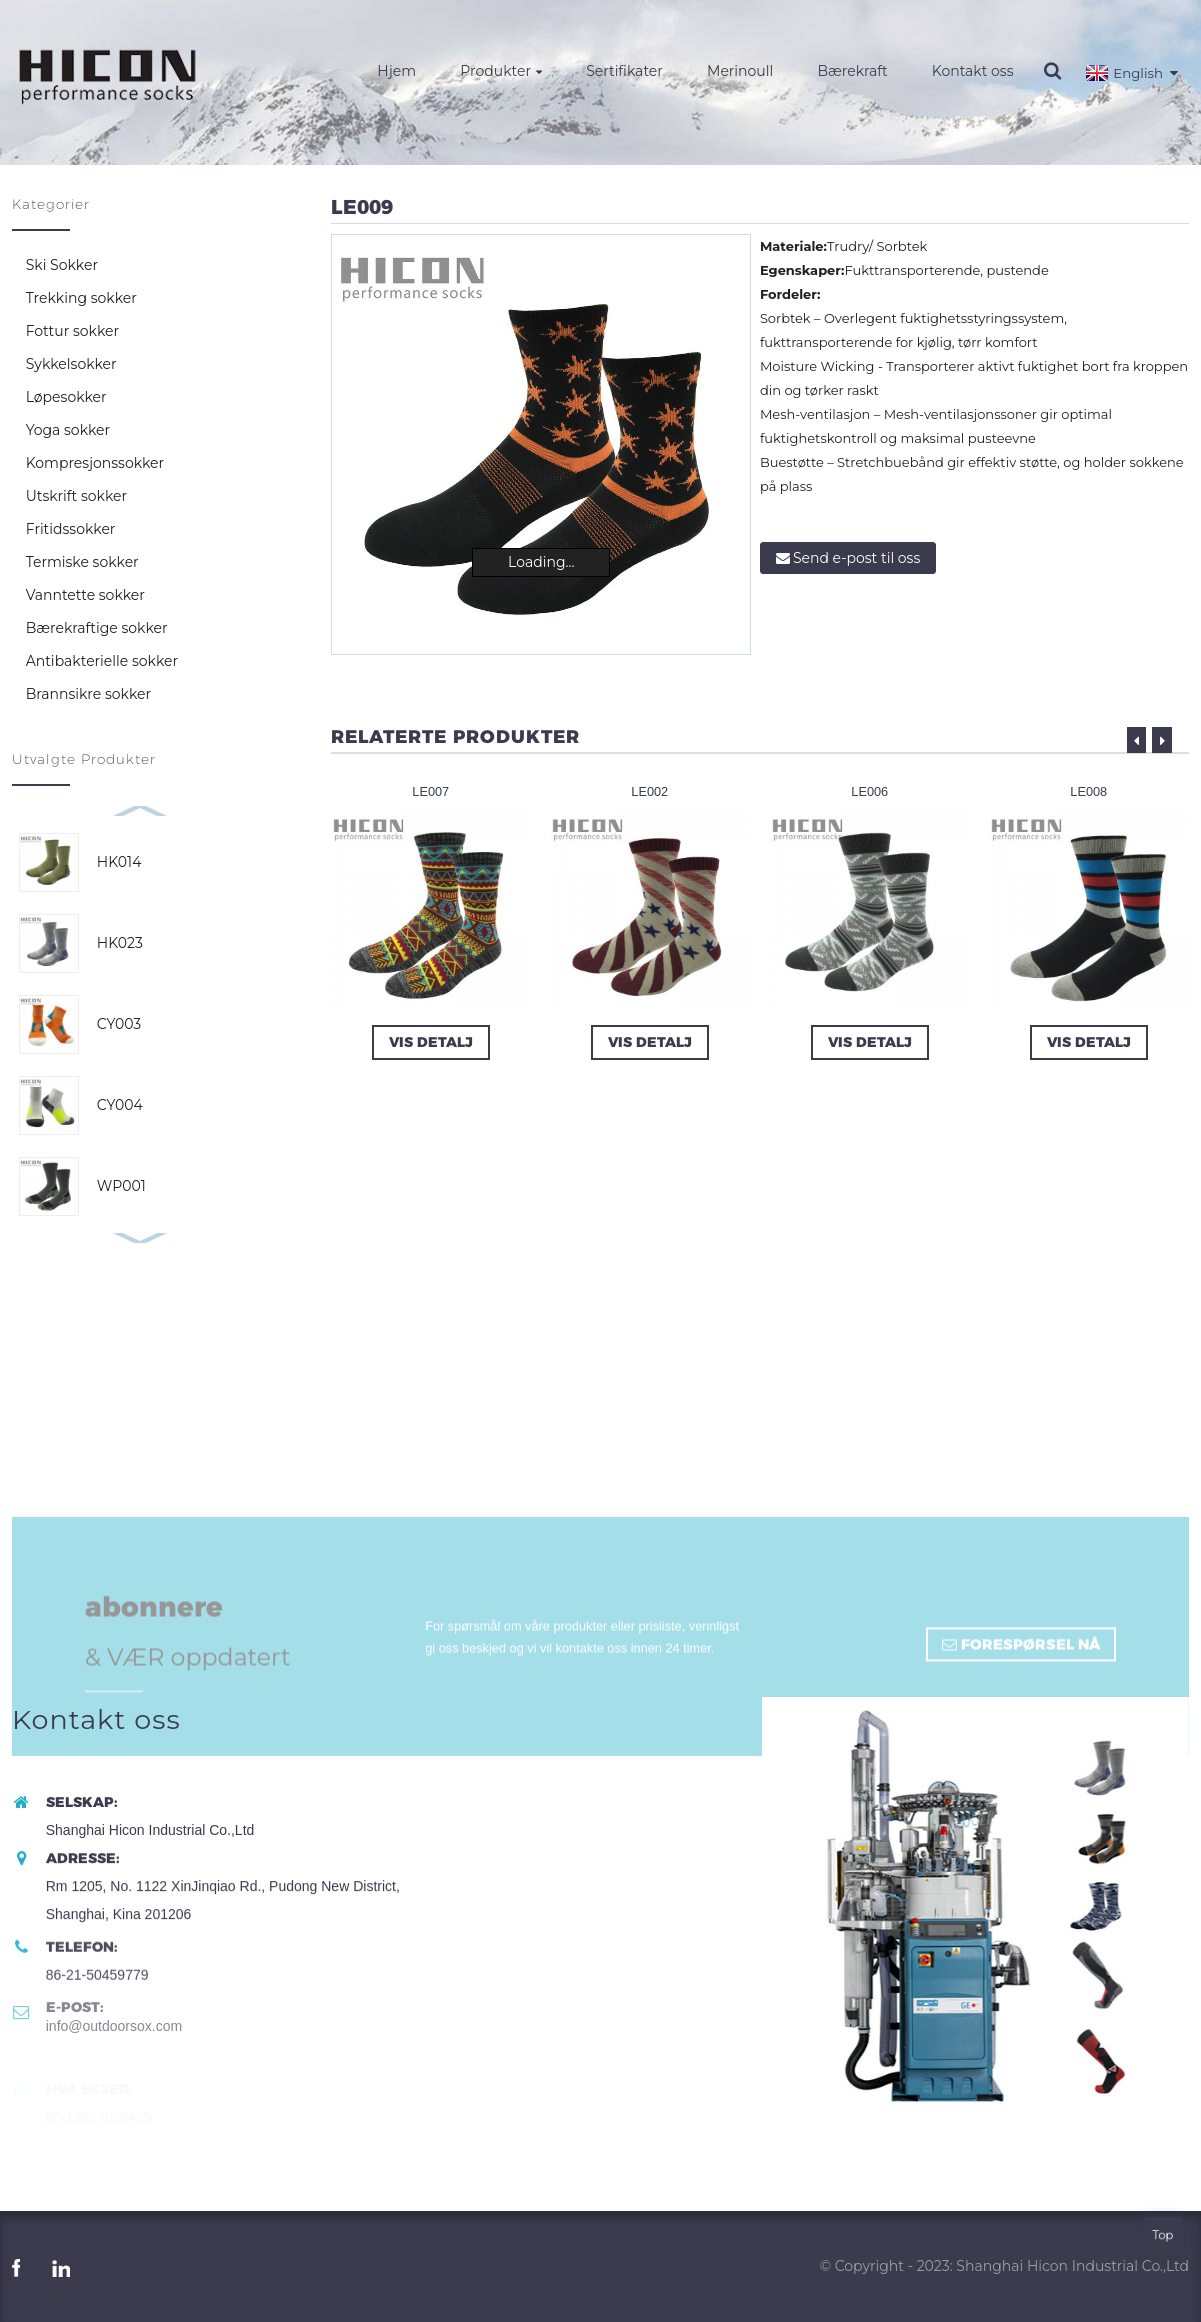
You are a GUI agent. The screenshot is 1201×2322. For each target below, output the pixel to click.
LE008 (1089, 791)
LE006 (869, 791)
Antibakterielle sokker (102, 661)
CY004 (120, 1105)
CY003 (119, 1024)
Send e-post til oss (856, 558)
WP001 (121, 1186)
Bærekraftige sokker (97, 628)
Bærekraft (852, 71)
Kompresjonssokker (95, 463)
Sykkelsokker (71, 364)
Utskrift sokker (76, 496)
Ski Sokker (62, 265)
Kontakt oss (973, 71)
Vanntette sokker (85, 595)
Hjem (396, 71)
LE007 (430, 791)
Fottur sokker (72, 331)
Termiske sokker (82, 562)
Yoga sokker (68, 430)
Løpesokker (66, 397)
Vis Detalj (431, 1042)
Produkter (501, 71)
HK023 (120, 943)
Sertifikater (624, 71)
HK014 (119, 862)
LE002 (650, 791)
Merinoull (740, 71)
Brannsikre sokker (88, 694)
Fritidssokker (71, 529)
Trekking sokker (81, 298)
